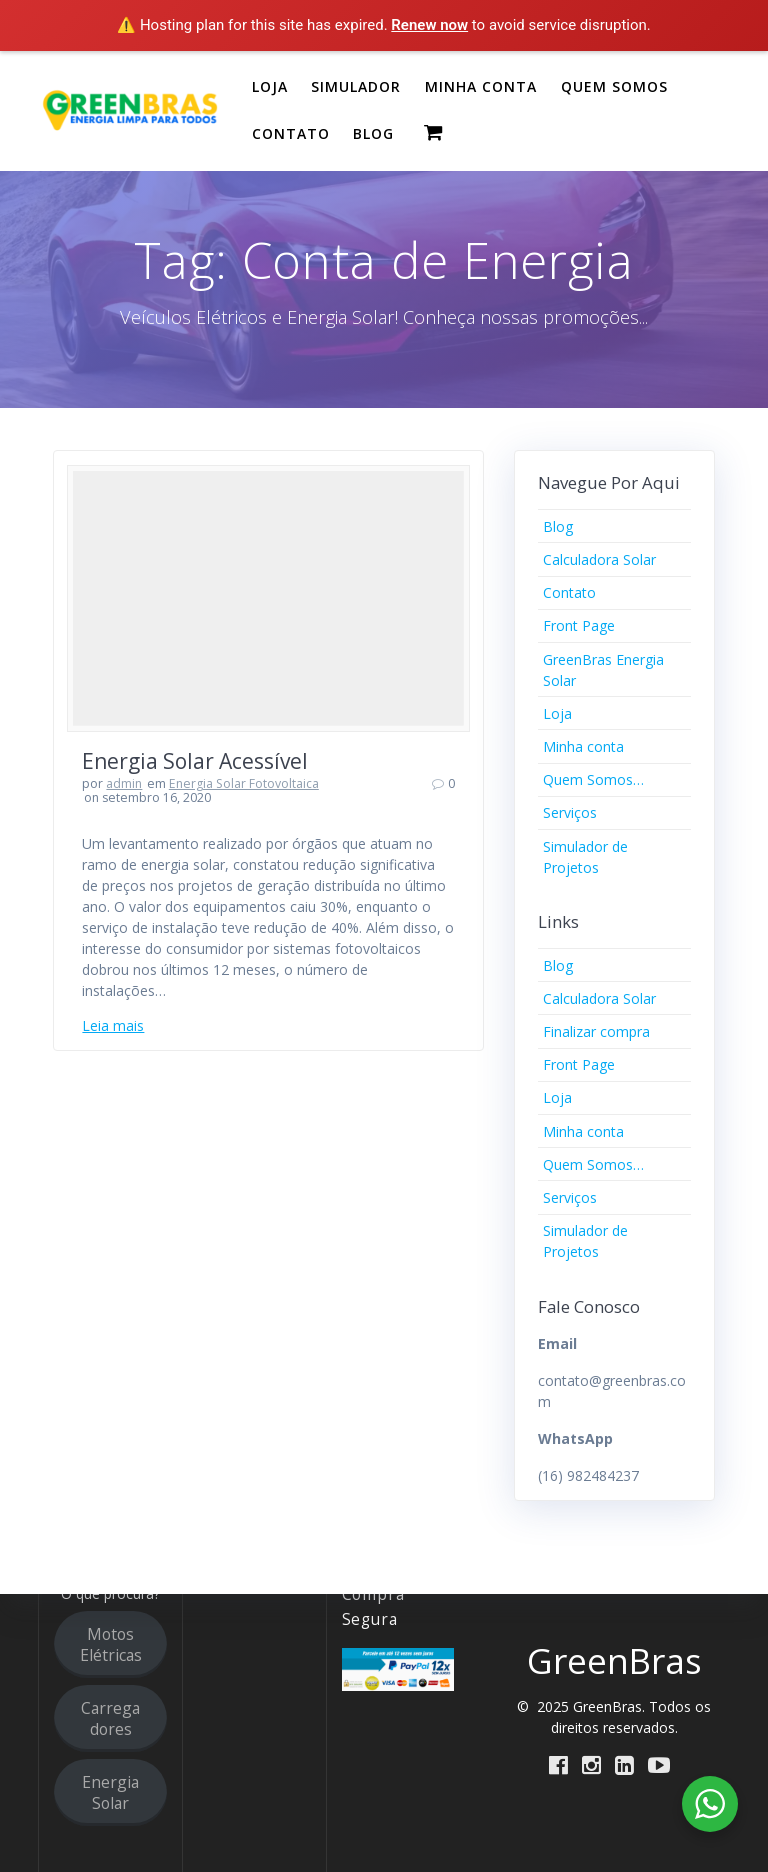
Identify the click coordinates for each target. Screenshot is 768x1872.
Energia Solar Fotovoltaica (244, 783)
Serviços (570, 812)
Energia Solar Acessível (195, 761)
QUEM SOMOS (614, 86)
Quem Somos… (593, 779)
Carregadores (110, 1718)
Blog (558, 526)
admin (124, 783)
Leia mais (113, 1025)
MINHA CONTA (481, 86)
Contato (569, 592)
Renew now (429, 25)
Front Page (579, 625)
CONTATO (291, 133)
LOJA (270, 86)
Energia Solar (110, 1792)
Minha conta (583, 746)
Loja (557, 713)
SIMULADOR (356, 86)
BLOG (373, 133)
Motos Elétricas (111, 1644)
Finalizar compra (596, 1031)
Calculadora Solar (599, 559)
